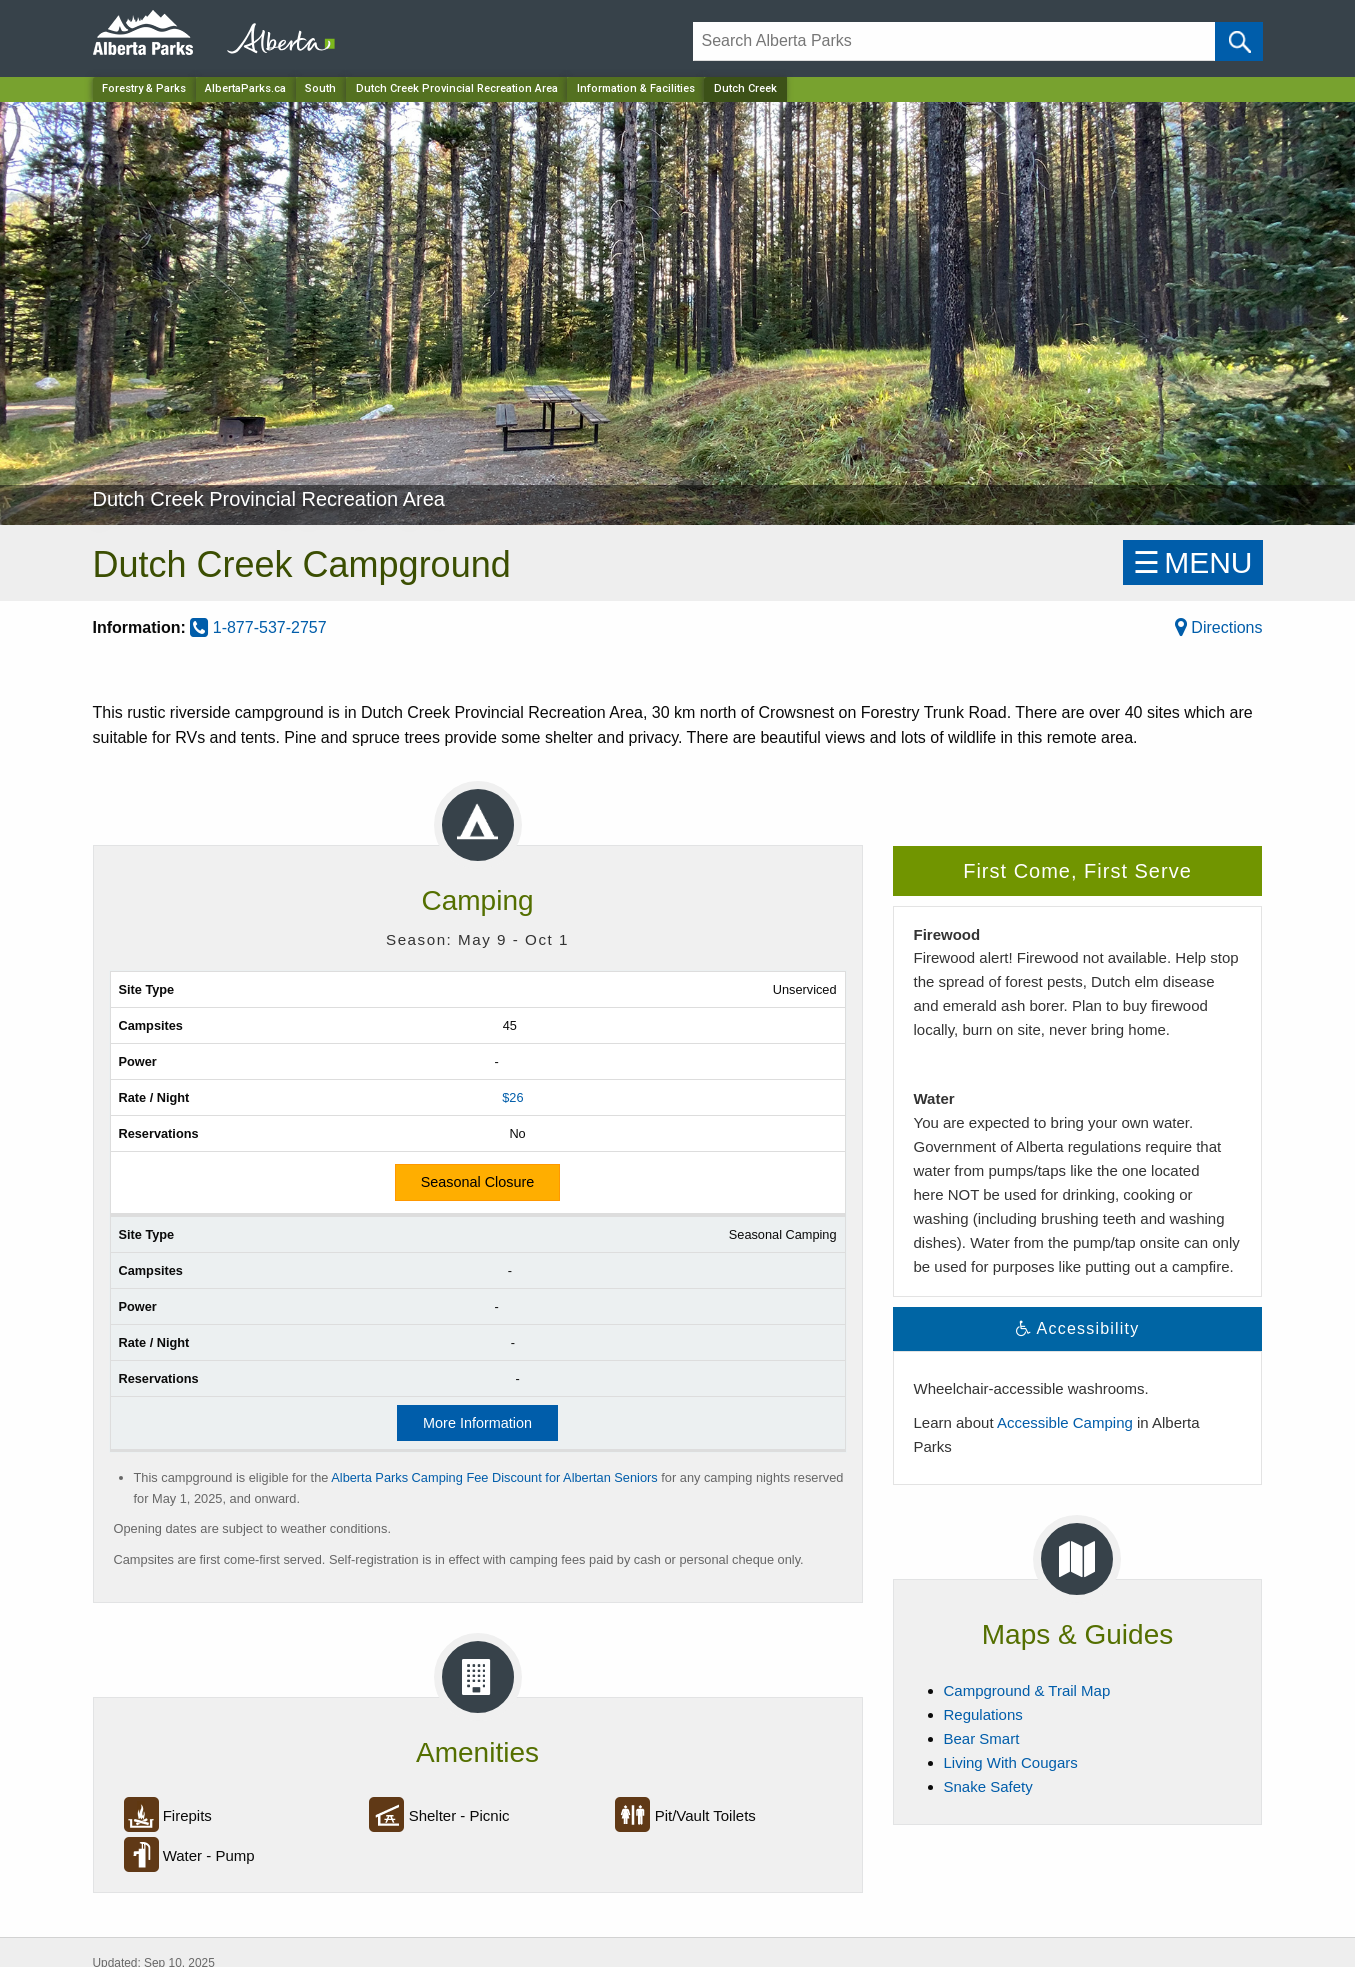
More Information (477, 1423)
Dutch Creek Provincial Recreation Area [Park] (457, 88)
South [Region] (320, 88)
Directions (1219, 627)
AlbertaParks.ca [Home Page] (245, 88)
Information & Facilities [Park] (636, 88)
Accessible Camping (1065, 1422)
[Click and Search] (1238, 41)
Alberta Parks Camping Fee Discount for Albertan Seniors (494, 1477)
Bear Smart (982, 1738)
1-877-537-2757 (258, 627)
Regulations (983, 1714)
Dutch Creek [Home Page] (745, 88)
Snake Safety (988, 1786)
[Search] (954, 41)
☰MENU (1192, 562)
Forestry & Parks (144, 88)
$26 (512, 1097)
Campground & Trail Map (1027, 1690)
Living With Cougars (1011, 1762)
